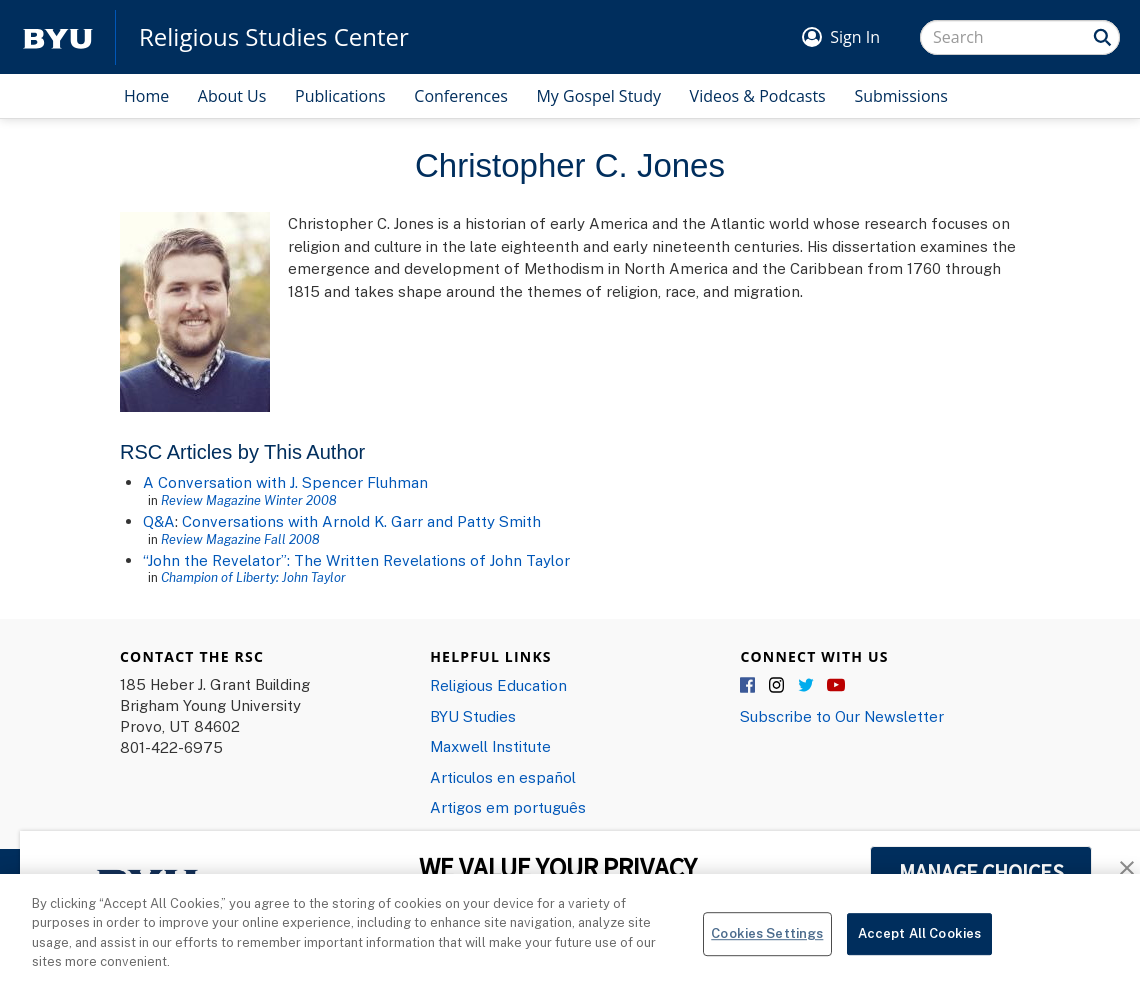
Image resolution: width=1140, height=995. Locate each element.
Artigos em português (508, 807)
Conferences (461, 96)
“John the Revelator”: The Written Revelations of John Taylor (356, 560)
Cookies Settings (767, 942)
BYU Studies (473, 716)
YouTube (836, 686)
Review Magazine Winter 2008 (249, 500)
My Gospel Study (598, 96)
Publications (340, 96)
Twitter (807, 686)
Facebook (749, 686)
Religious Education (498, 685)
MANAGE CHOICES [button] (981, 872)
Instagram (778, 686)
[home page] (58, 37)
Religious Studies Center (274, 37)
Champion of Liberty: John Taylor (253, 577)
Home (146, 96)
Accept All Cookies (919, 942)
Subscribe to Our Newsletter (842, 716)
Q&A (159, 521)
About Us (232, 96)
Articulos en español (503, 777)
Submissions (901, 96)
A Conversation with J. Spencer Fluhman (285, 482)
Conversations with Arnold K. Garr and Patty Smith (361, 521)
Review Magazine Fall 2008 (240, 539)
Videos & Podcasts (758, 96)
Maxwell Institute (490, 746)
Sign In (855, 37)
